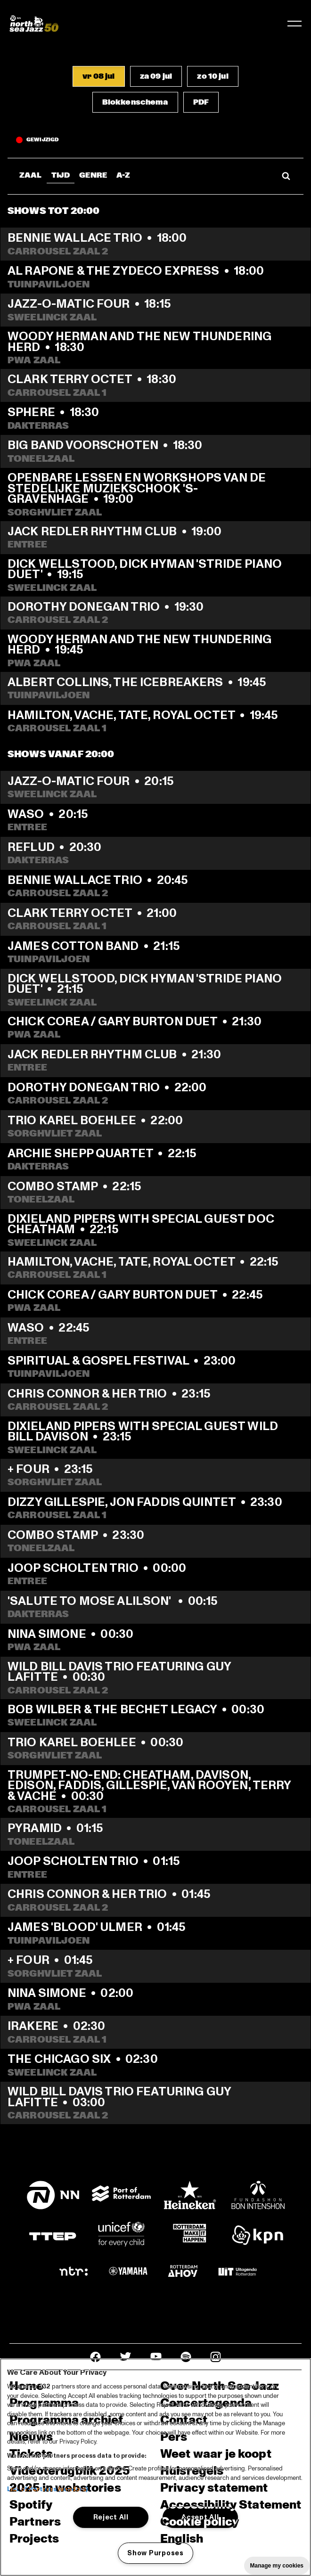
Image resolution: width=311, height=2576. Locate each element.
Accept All (200, 2517)
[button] (98, 76)
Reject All (111, 2517)
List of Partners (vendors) (47, 2489)
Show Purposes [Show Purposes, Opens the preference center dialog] (155, 2553)
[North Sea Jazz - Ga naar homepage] (33, 23)
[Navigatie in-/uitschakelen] (294, 23)
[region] (155, 2467)
